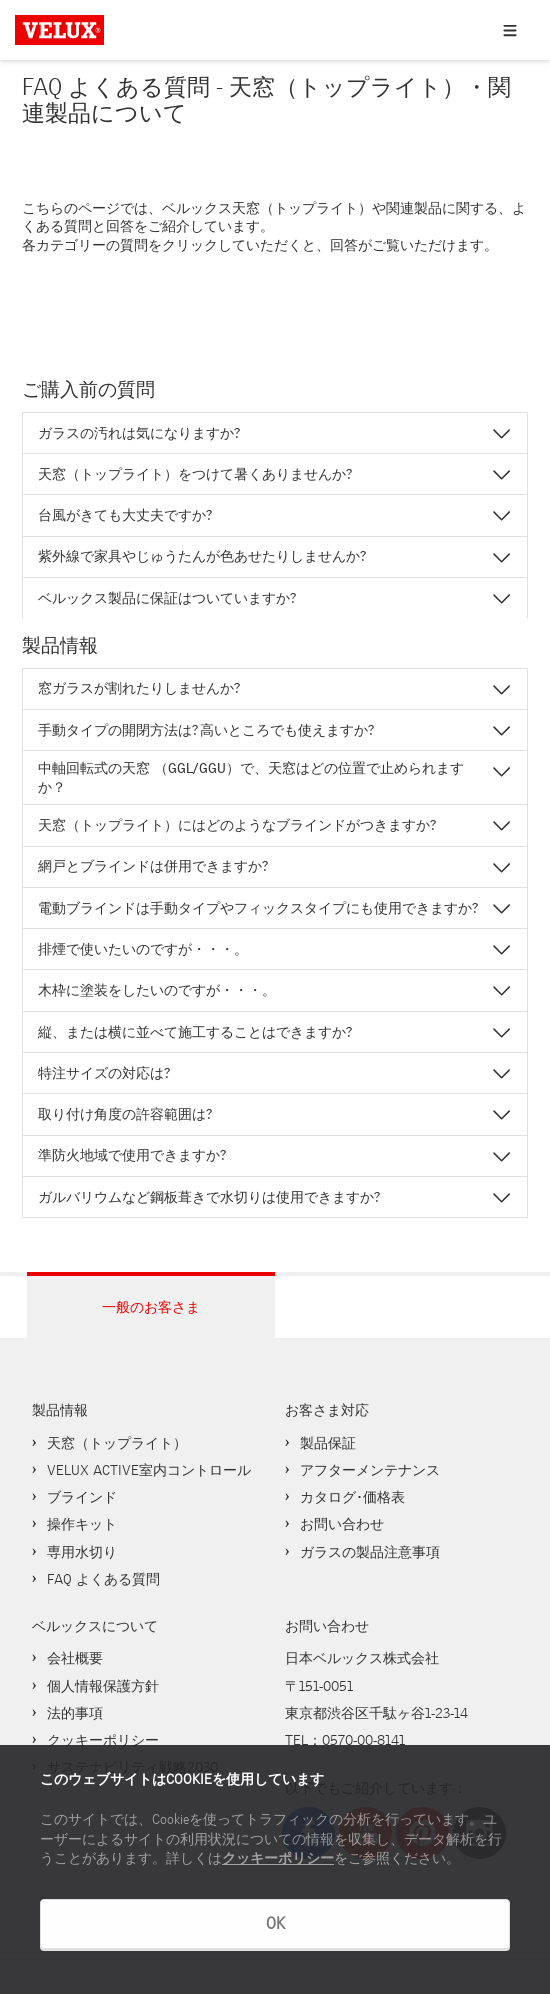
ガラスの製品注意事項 (370, 1552)
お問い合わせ (342, 1524)
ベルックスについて (95, 1626)
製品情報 (60, 1410)
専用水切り (82, 1552)
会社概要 (75, 1658)
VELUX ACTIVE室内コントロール (149, 1470)
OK (275, 1923)
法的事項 (75, 1713)
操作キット (82, 1524)
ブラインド (82, 1497)
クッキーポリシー (278, 1858)
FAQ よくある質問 (103, 1579)
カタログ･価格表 (352, 1497)
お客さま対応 (327, 1410)
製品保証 (328, 1443)
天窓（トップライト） (117, 1443)
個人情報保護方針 (103, 1686)
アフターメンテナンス (370, 1470)
